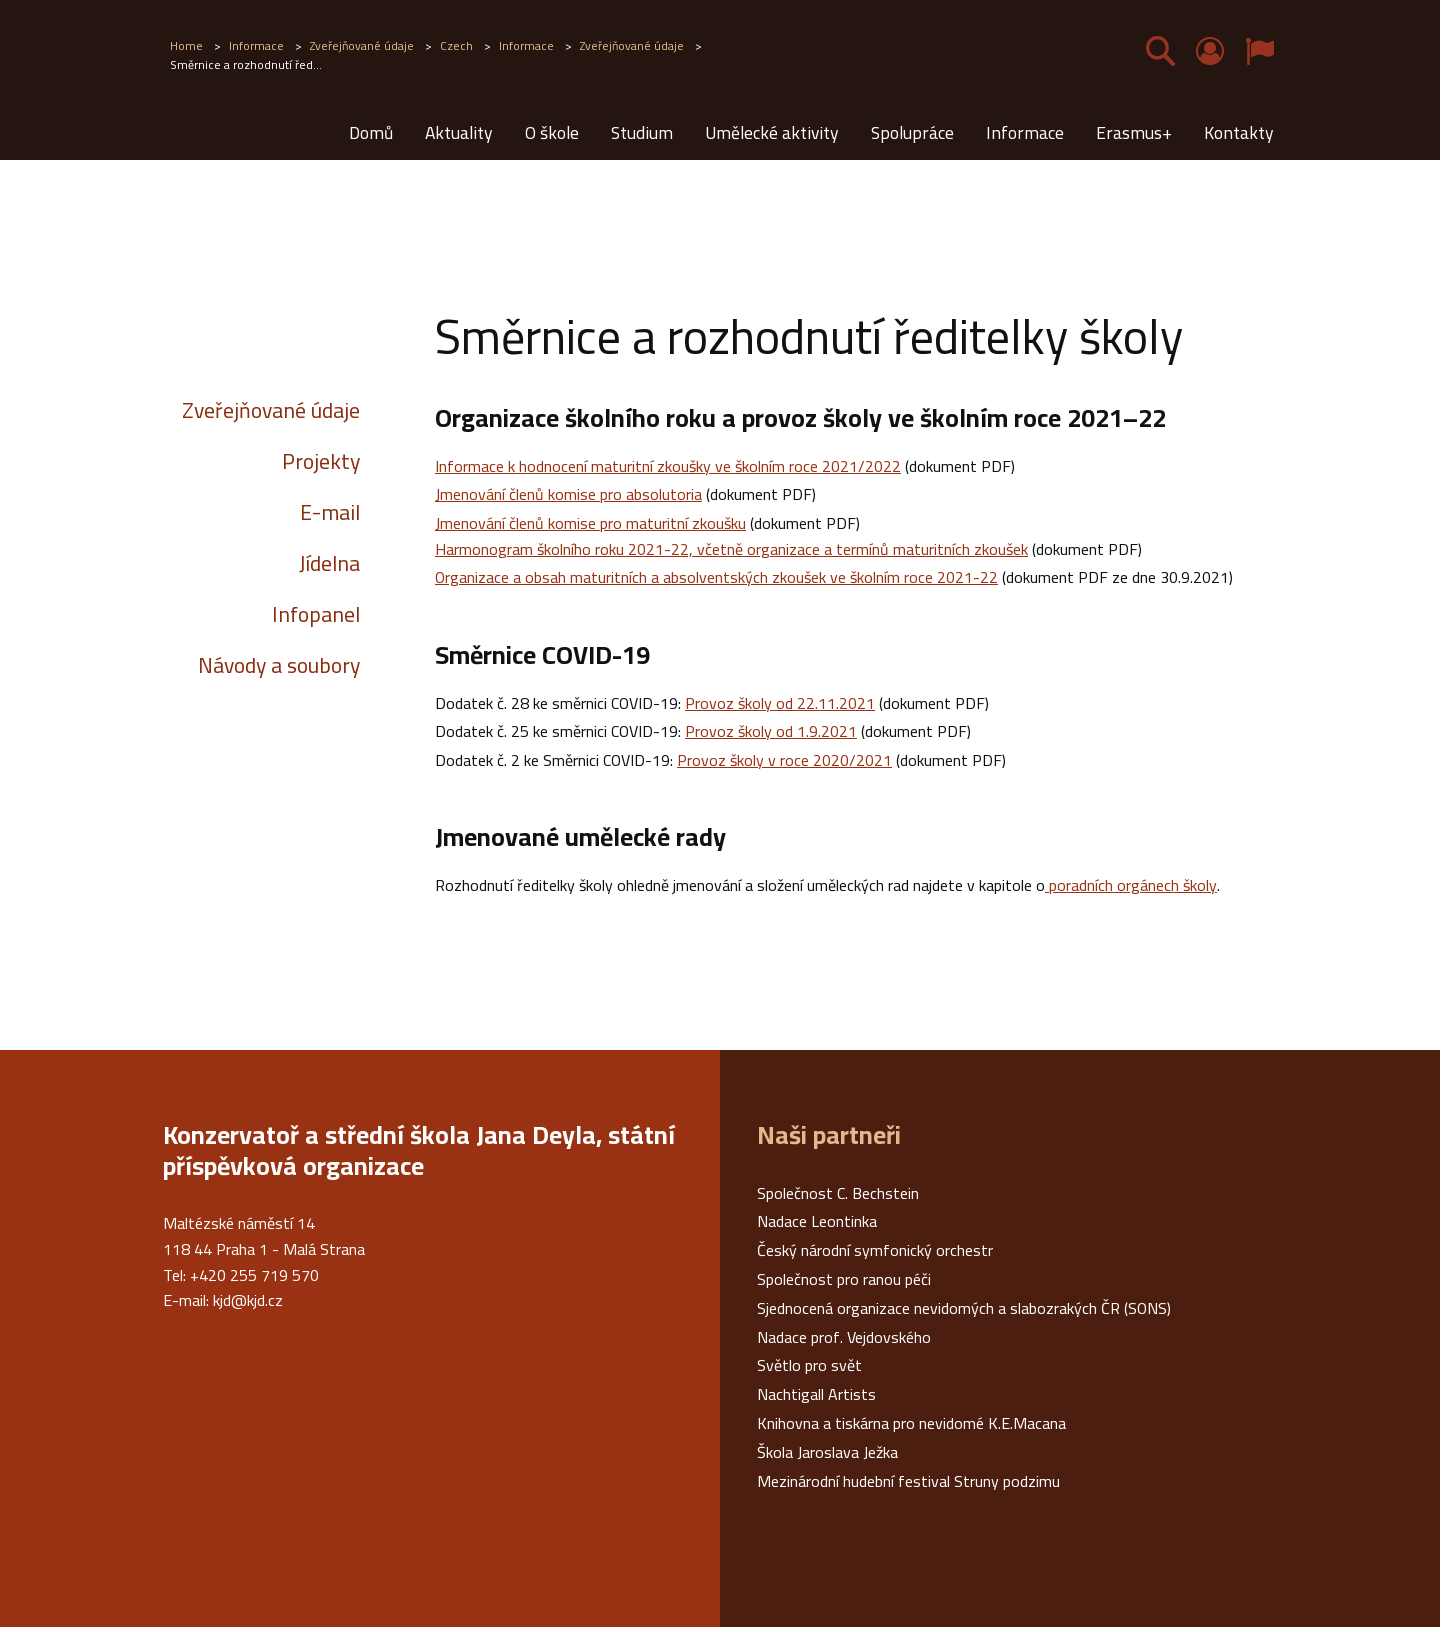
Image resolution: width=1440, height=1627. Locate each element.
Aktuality (459, 132)
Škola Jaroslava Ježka (827, 1452)
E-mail (330, 512)
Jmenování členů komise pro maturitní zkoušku (590, 523)
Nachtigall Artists (816, 1394)
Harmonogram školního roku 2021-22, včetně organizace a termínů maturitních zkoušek (731, 549)
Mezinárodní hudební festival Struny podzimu (908, 1481)
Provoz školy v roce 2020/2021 (784, 760)
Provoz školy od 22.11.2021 (780, 703)
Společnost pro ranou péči (844, 1279)
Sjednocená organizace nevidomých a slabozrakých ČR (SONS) (964, 1308)
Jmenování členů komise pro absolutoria (568, 494)
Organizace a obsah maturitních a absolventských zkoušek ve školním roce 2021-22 (716, 577)
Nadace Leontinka (817, 1221)
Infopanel (316, 614)
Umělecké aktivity (772, 132)
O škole (552, 132)
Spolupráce (912, 132)
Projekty (321, 461)
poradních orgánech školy (1131, 885)
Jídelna (329, 563)
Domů (371, 132)
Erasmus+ (1134, 132)
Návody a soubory (279, 665)
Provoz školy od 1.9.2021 (771, 731)
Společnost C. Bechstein (838, 1193)
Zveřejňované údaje (271, 410)
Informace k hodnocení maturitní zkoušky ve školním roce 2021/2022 (668, 466)
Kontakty (1239, 132)
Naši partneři (829, 1135)
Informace (1025, 132)
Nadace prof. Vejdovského (844, 1337)
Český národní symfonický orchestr (875, 1250)
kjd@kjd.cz (248, 1300)
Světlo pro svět (809, 1365)
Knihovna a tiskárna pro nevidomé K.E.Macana (911, 1423)
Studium (642, 132)
